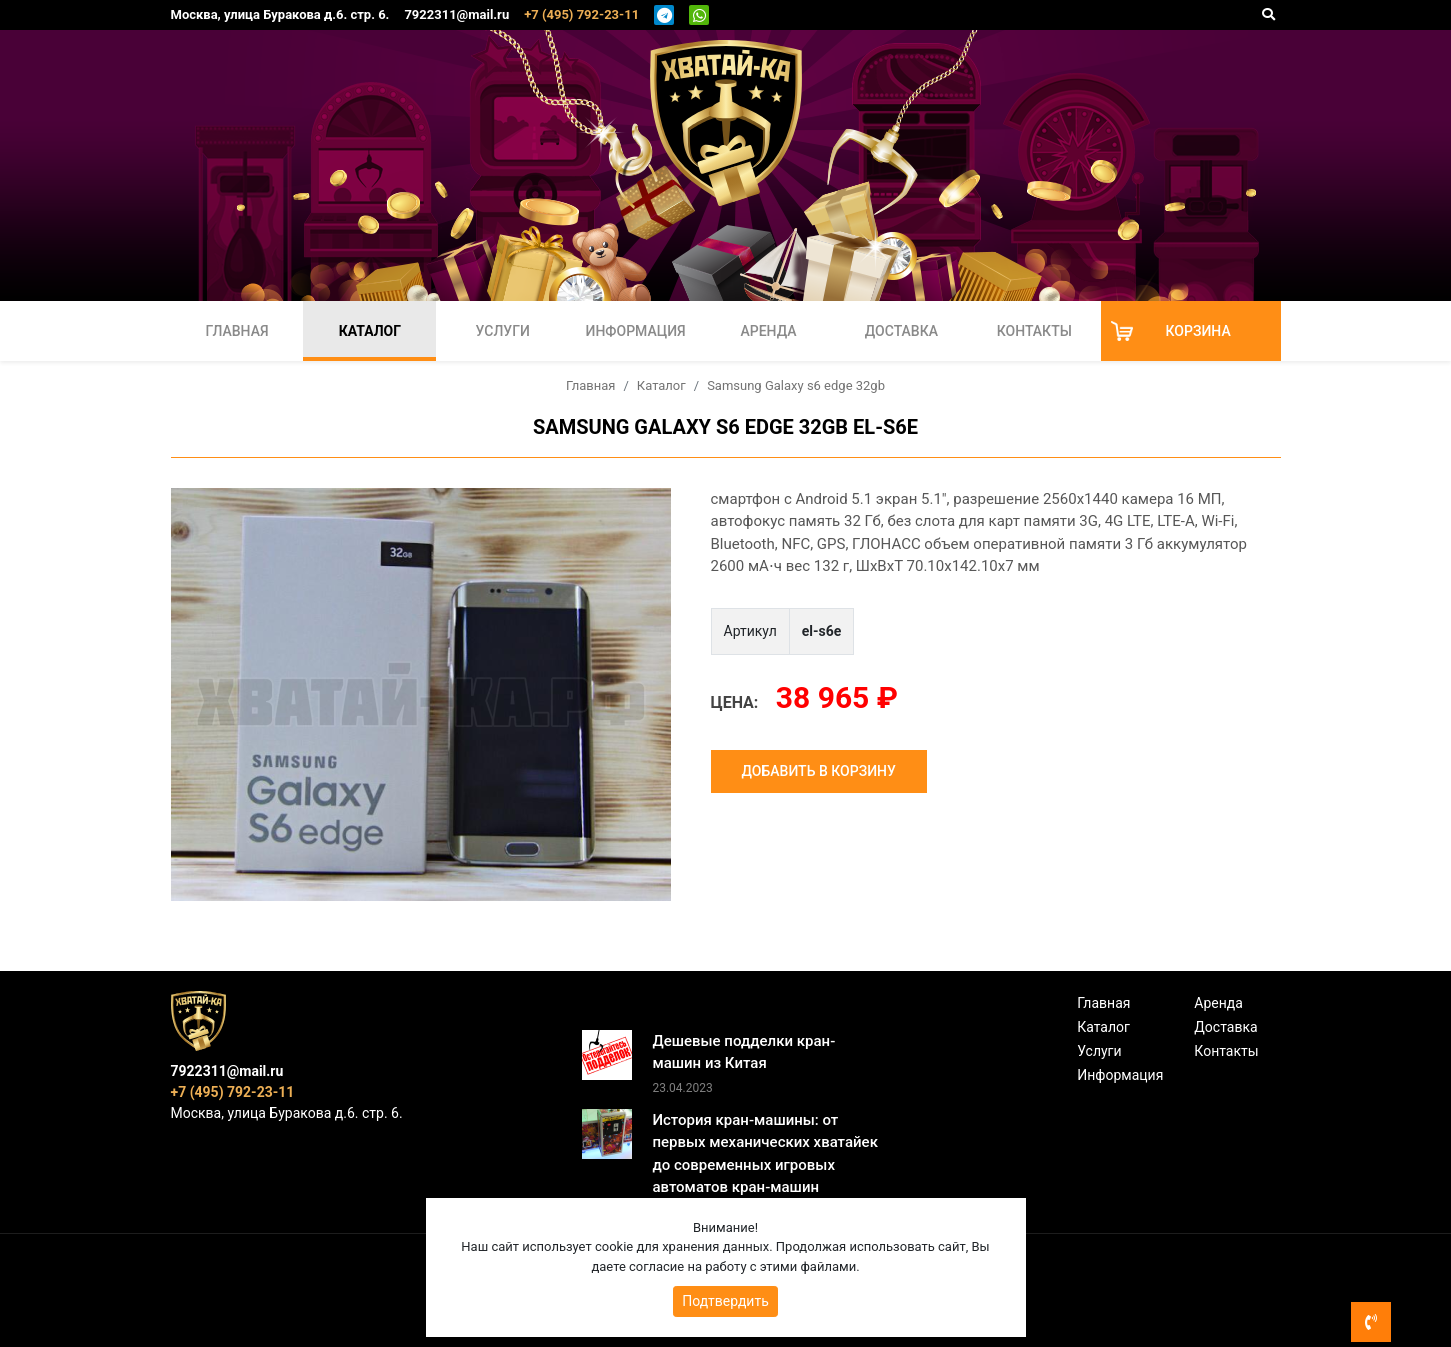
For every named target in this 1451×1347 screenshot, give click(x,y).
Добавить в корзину (819, 771)
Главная (236, 331)
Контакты (1034, 331)
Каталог (370, 331)
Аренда (768, 331)
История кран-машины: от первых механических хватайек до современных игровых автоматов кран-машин (765, 1154)
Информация (636, 331)
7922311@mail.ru (456, 14)
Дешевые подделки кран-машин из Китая (743, 1052)
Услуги (503, 331)
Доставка (901, 331)
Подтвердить (725, 1301)
